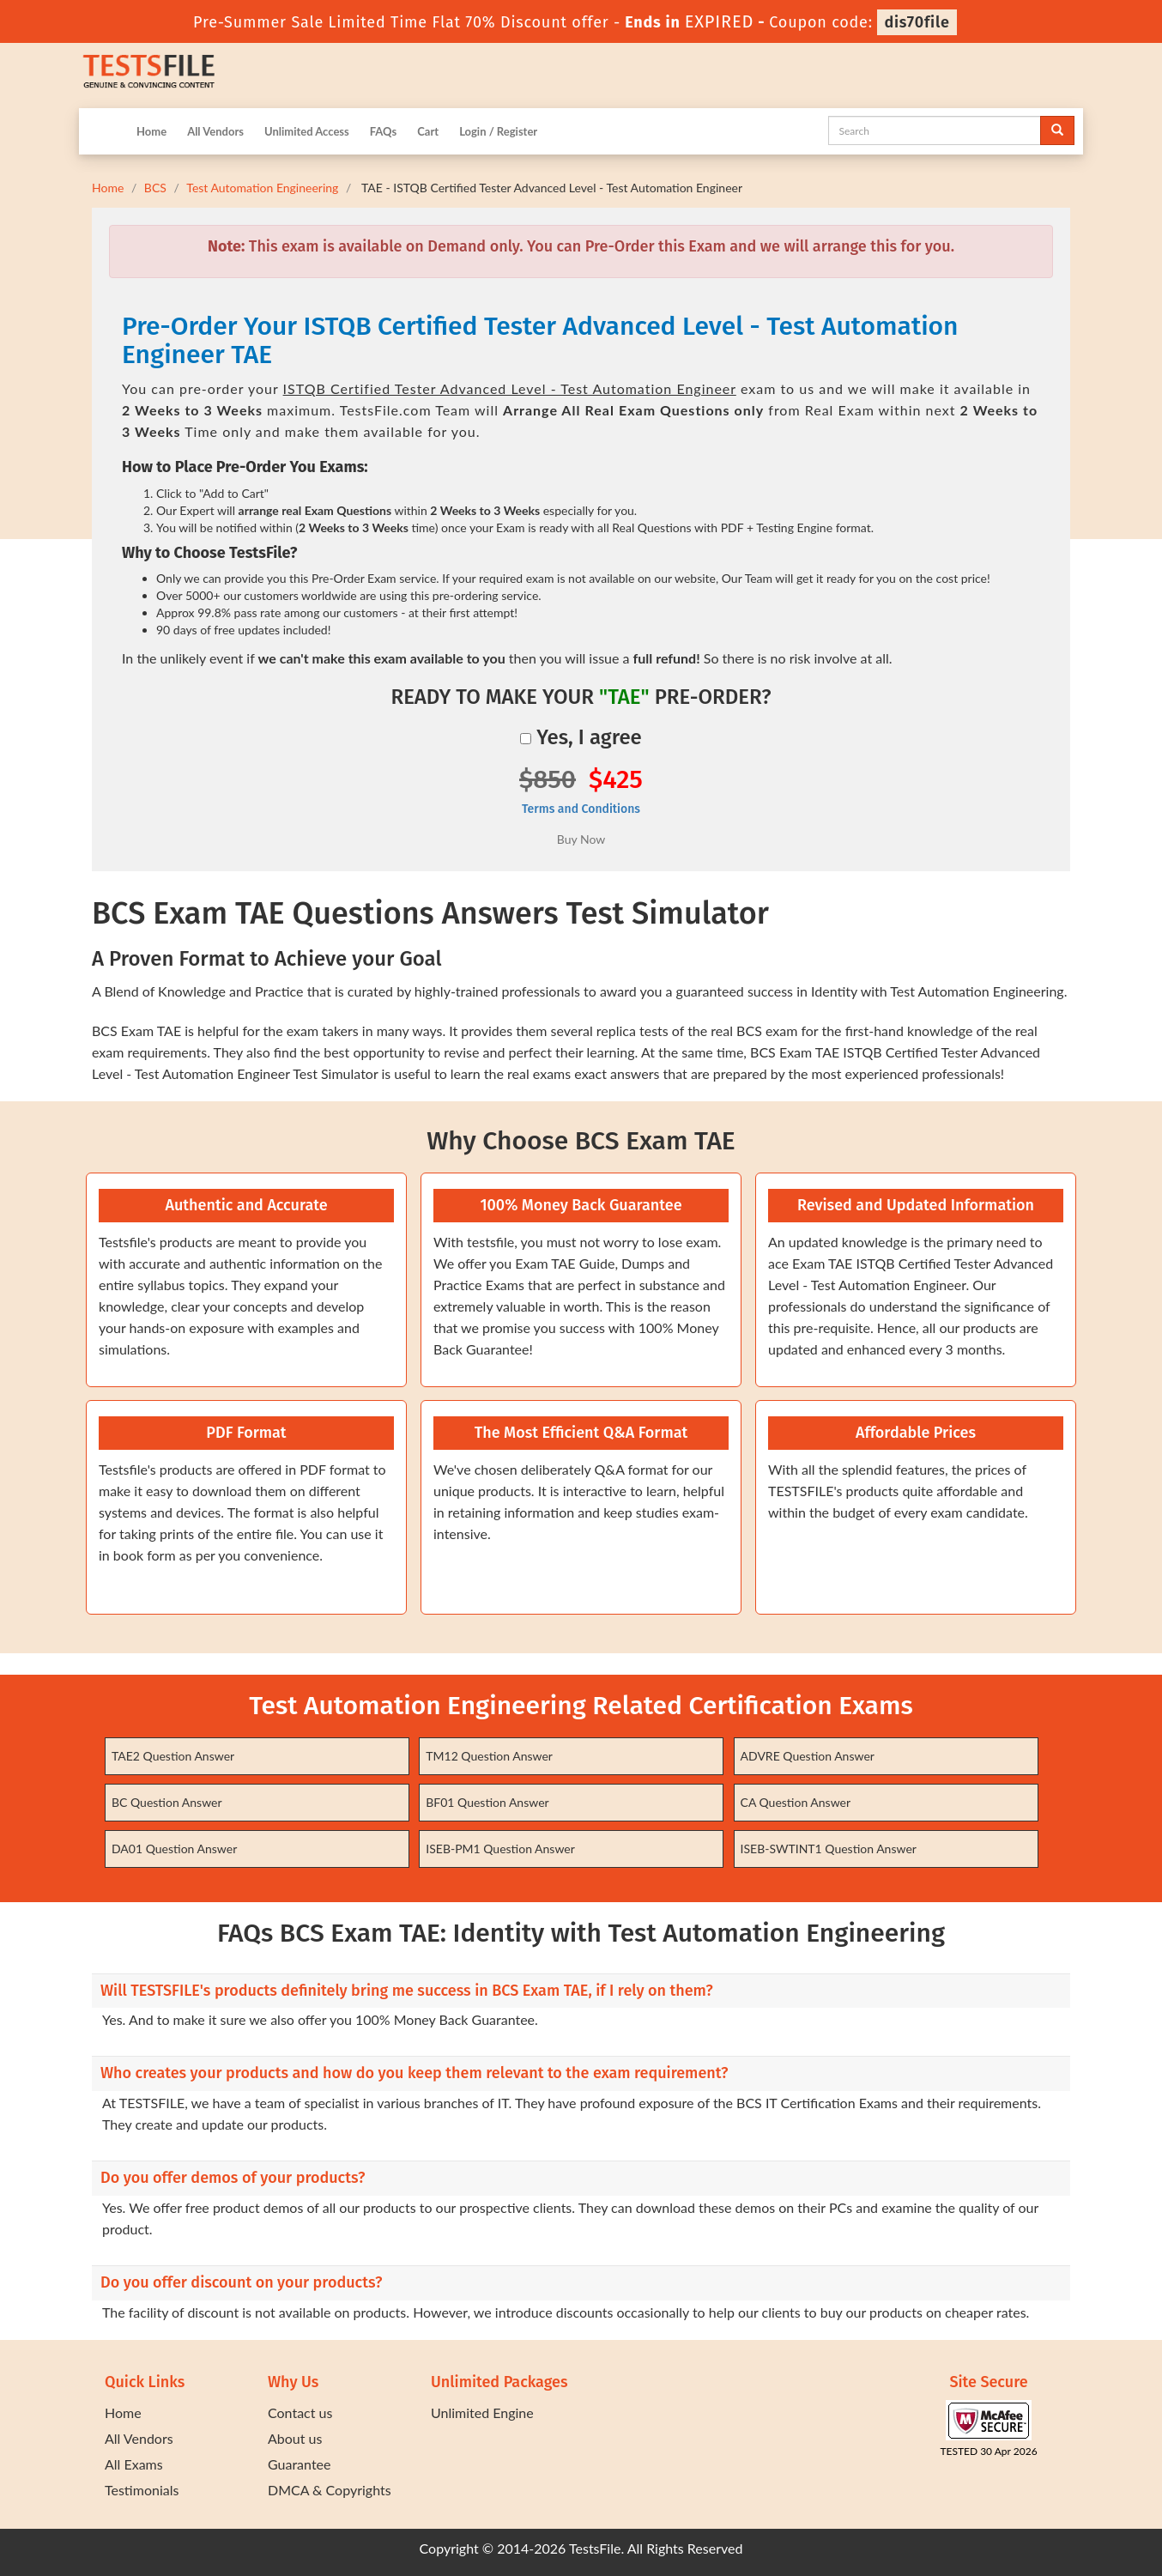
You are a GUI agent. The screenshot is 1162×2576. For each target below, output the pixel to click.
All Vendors (215, 131)
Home (151, 131)
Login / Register (498, 131)
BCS (155, 187)
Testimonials (142, 2490)
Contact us (300, 2412)
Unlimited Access (306, 131)
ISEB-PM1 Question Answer (500, 1848)
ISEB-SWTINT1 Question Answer (829, 1848)
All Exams (134, 2464)
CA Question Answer (796, 1802)
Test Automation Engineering (262, 187)
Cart (428, 131)
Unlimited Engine (482, 2412)
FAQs (383, 131)
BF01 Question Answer (487, 1802)
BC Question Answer (167, 1802)
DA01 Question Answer (174, 1848)
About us (295, 2438)
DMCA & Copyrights (329, 2490)
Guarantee (299, 2464)
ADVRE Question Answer (808, 1756)
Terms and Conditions (581, 809)
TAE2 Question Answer (173, 1756)
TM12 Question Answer (489, 1756)
